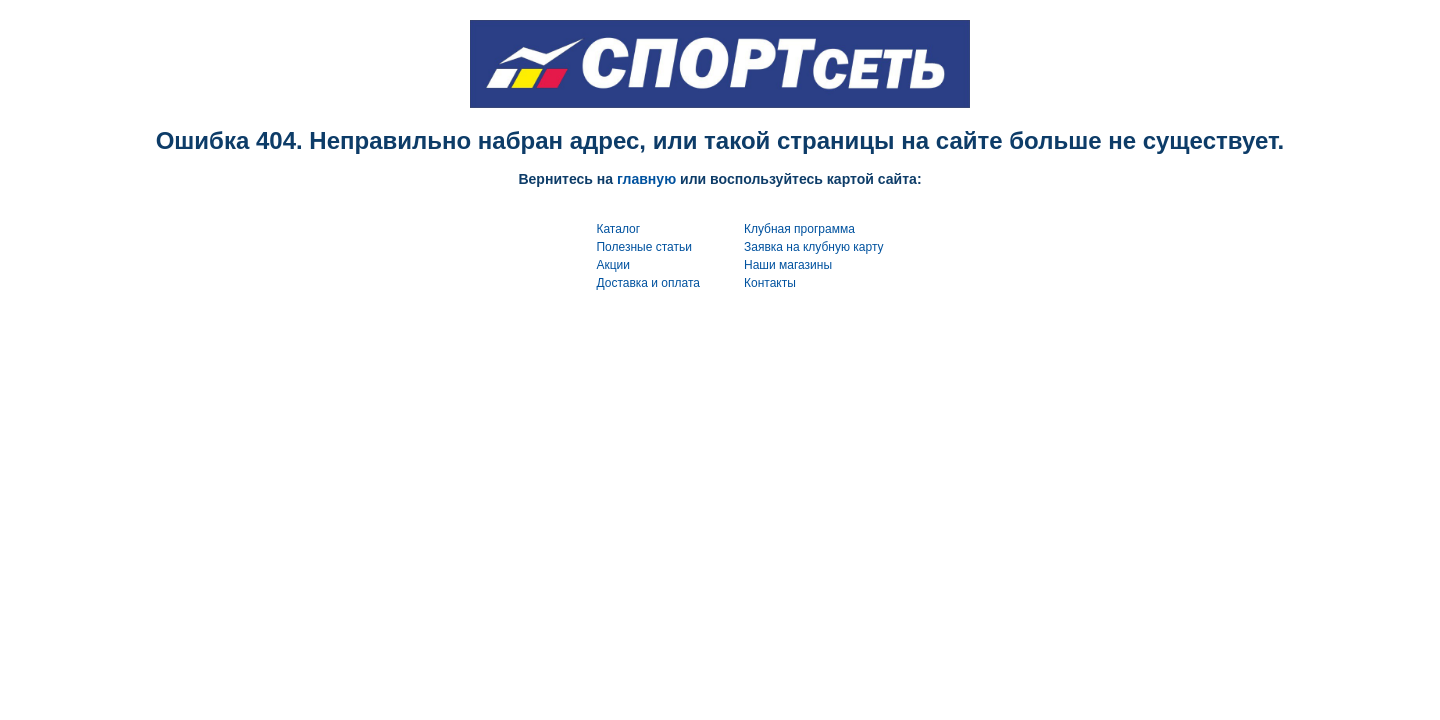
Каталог (618, 229)
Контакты (770, 283)
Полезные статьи (643, 247)
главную (646, 179)
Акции (613, 265)
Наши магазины (788, 265)
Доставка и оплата (648, 283)
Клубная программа (799, 229)
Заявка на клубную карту (814, 247)
